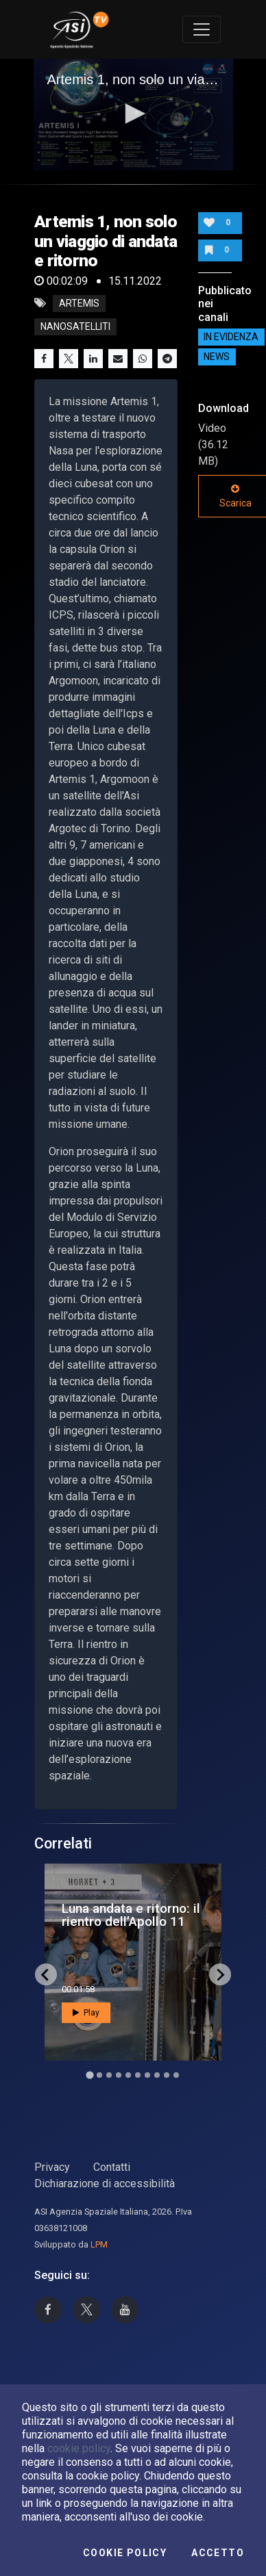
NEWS (217, 357)
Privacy (52, 2167)
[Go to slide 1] (89, 2075)
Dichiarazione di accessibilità (104, 2183)
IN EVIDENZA (231, 337)
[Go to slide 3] (109, 2075)
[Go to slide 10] (176, 2075)
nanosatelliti (75, 326)
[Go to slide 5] (128, 2075)
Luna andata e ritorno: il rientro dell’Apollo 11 (131, 1915)
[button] (133, 114)
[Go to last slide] (46, 1974)
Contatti (111, 2167)
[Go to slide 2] (99, 2075)
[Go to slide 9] (166, 2075)
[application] (133, 115)
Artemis (79, 303)
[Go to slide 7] (147, 2075)
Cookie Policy (125, 2553)
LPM (99, 2244)
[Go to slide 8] (157, 2075)
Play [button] (86, 2013)
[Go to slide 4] (118, 2075)
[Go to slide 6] (138, 2075)
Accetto (217, 2553)
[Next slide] (220, 1974)
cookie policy (78, 2448)
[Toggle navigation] (201, 29)
